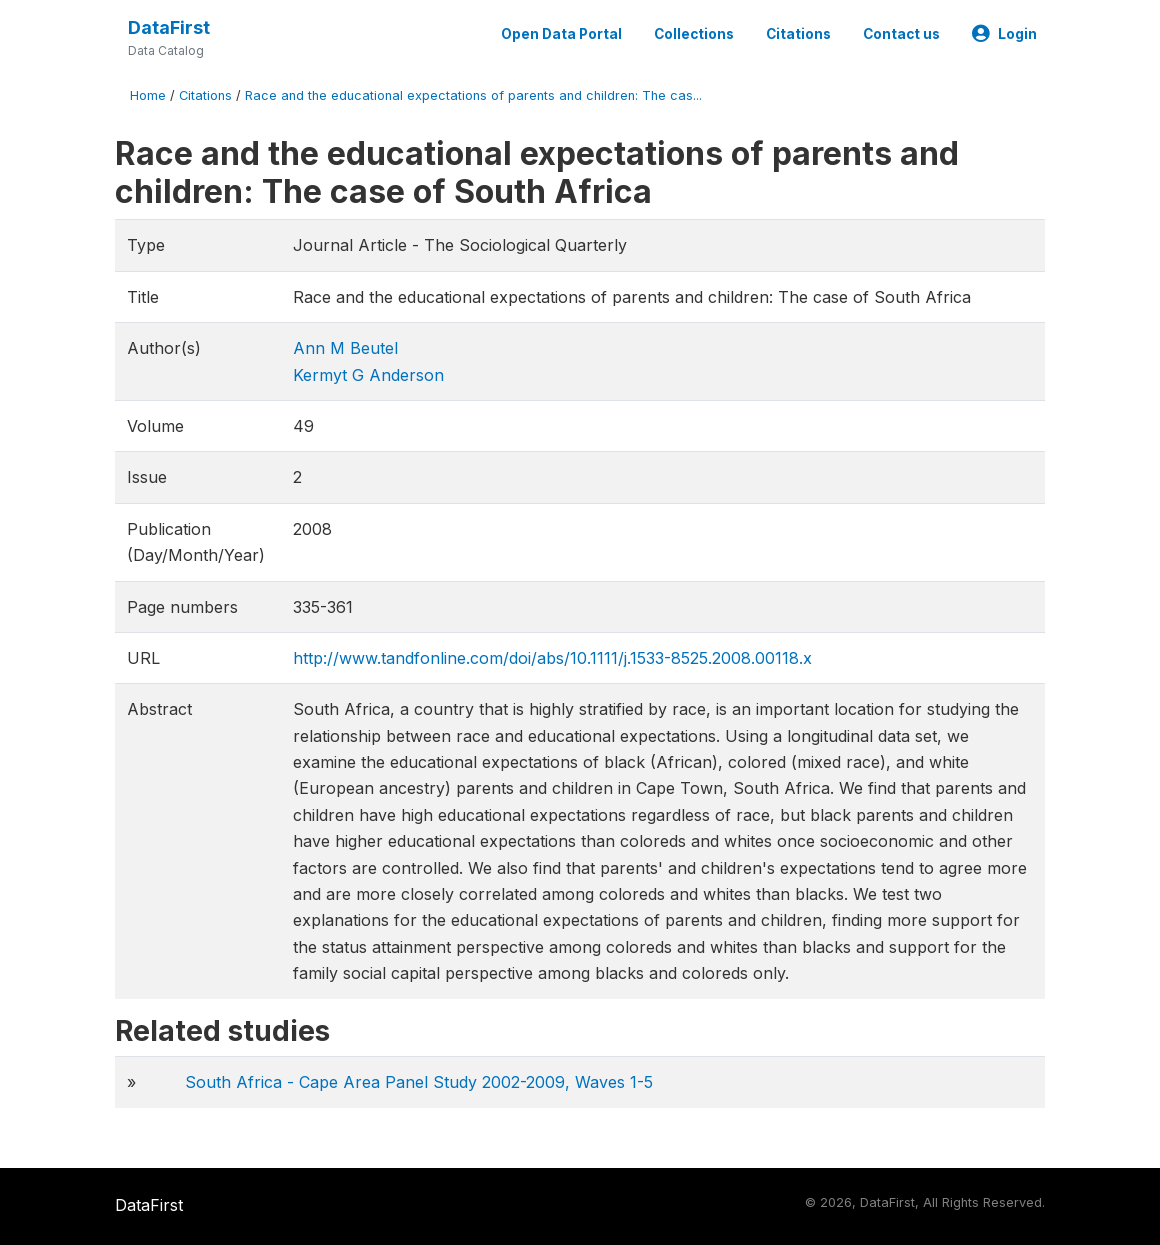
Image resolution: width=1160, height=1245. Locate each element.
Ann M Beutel (345, 348)
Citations (798, 34)
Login (1004, 34)
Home (148, 95)
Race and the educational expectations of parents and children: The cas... (473, 95)
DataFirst (169, 27)
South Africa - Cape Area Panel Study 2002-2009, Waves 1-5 (419, 1082)
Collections (694, 34)
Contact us (901, 34)
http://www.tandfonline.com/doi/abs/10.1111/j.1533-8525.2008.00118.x (552, 658)
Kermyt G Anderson (368, 375)
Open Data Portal (561, 34)
